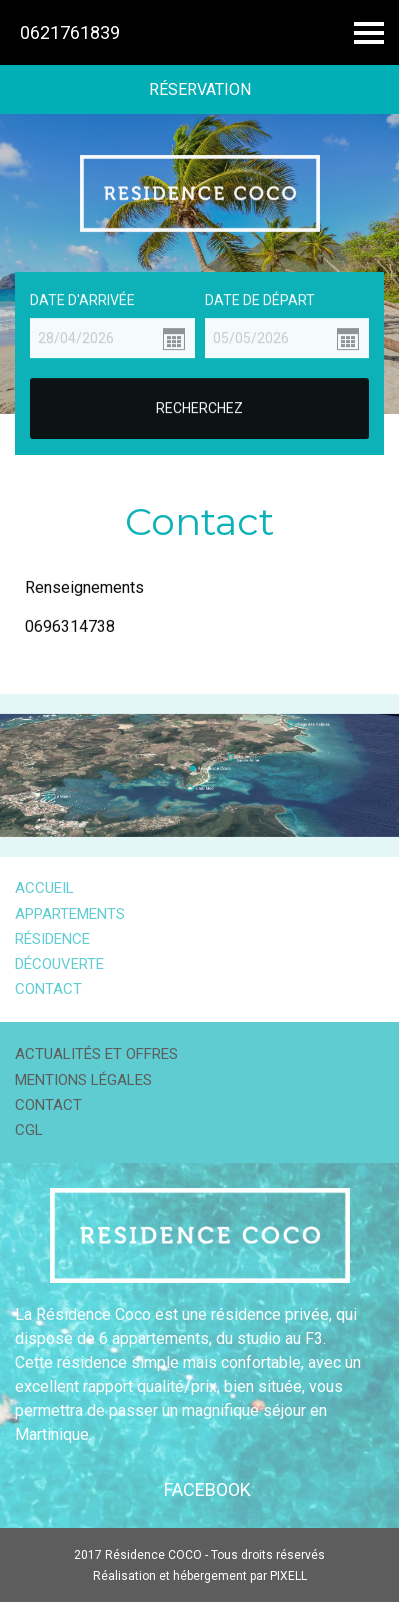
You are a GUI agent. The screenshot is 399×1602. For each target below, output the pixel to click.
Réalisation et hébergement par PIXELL (200, 1576)
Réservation (200, 89)
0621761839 (70, 32)
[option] (199, 264)
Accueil (44, 888)
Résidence (52, 939)
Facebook (207, 1489)
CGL (29, 1130)
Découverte (59, 964)
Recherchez (199, 408)
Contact (48, 989)
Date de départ (260, 299)
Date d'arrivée (82, 299)
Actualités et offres (96, 1054)
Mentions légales (83, 1080)
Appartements (70, 914)
